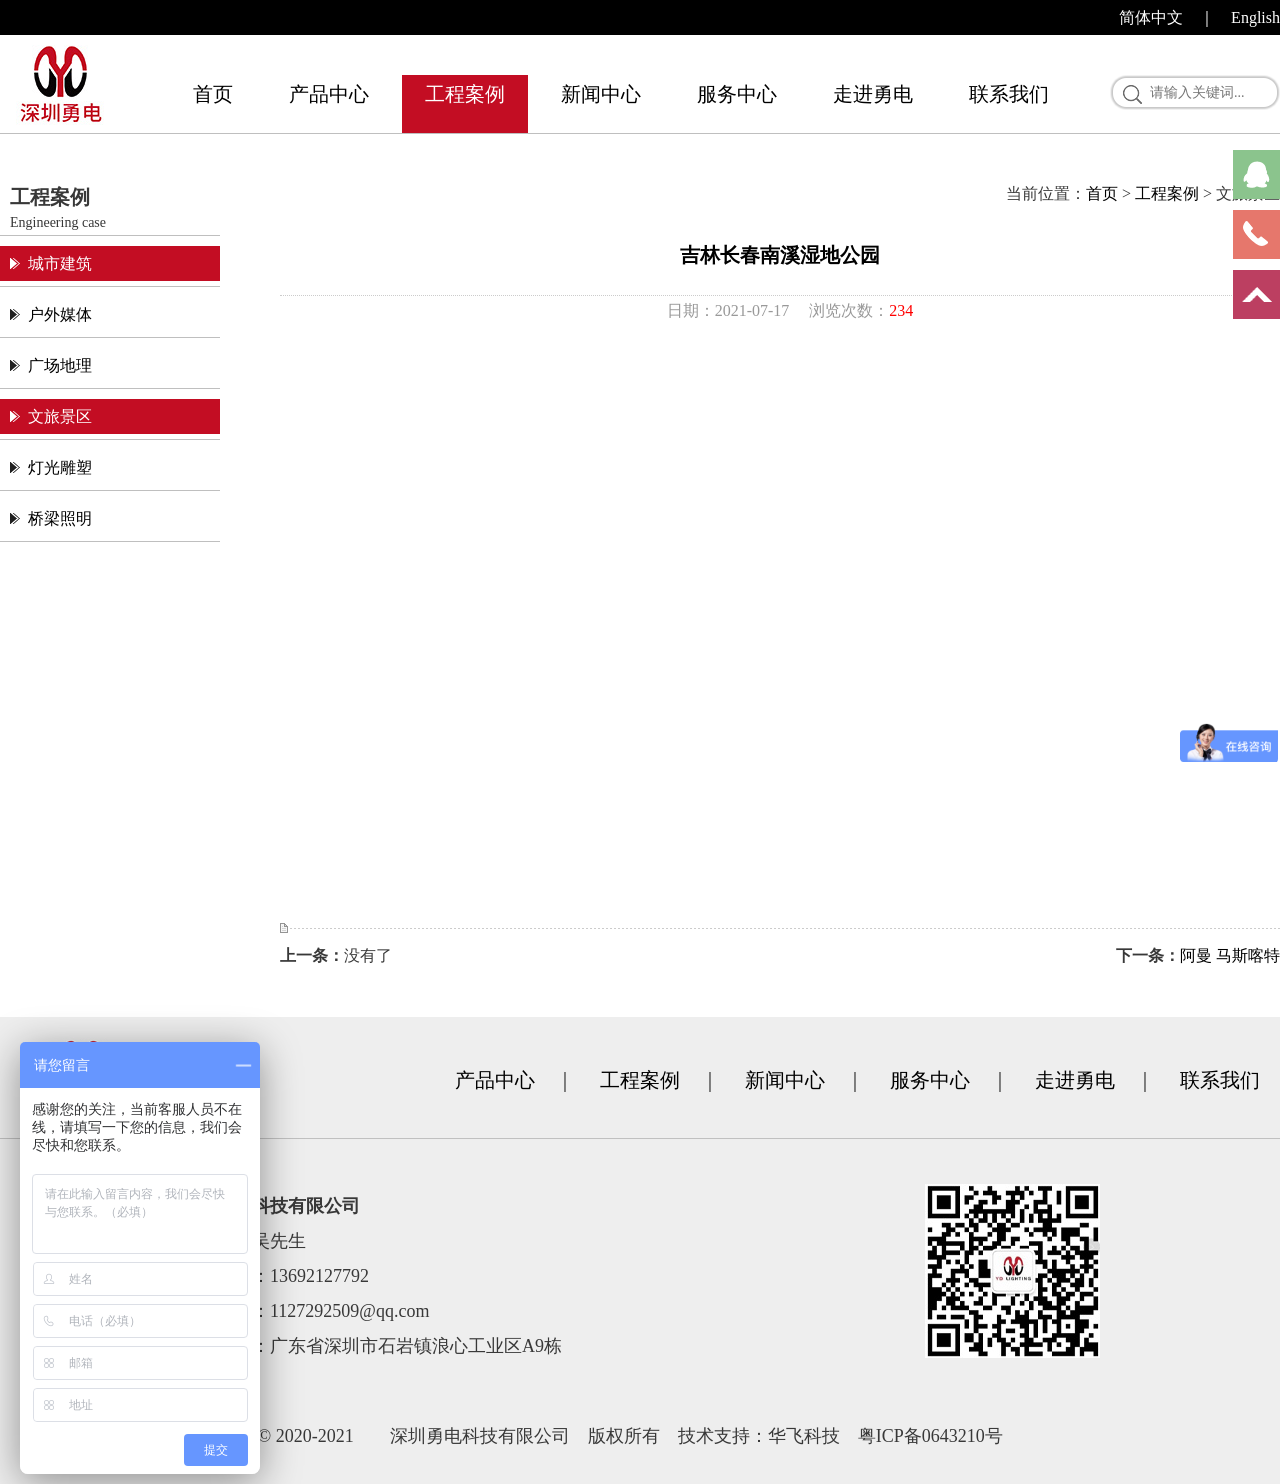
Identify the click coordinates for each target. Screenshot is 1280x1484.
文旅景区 (60, 416)
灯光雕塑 (60, 467)
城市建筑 (60, 263)
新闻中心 (601, 94)
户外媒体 (60, 314)
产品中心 (329, 94)
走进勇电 (873, 94)
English (1255, 17)
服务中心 (737, 94)
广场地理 (60, 365)
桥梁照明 (60, 518)
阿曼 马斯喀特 (1230, 955)
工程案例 (465, 94)
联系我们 (1009, 94)
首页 (213, 94)
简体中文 (1151, 17)
